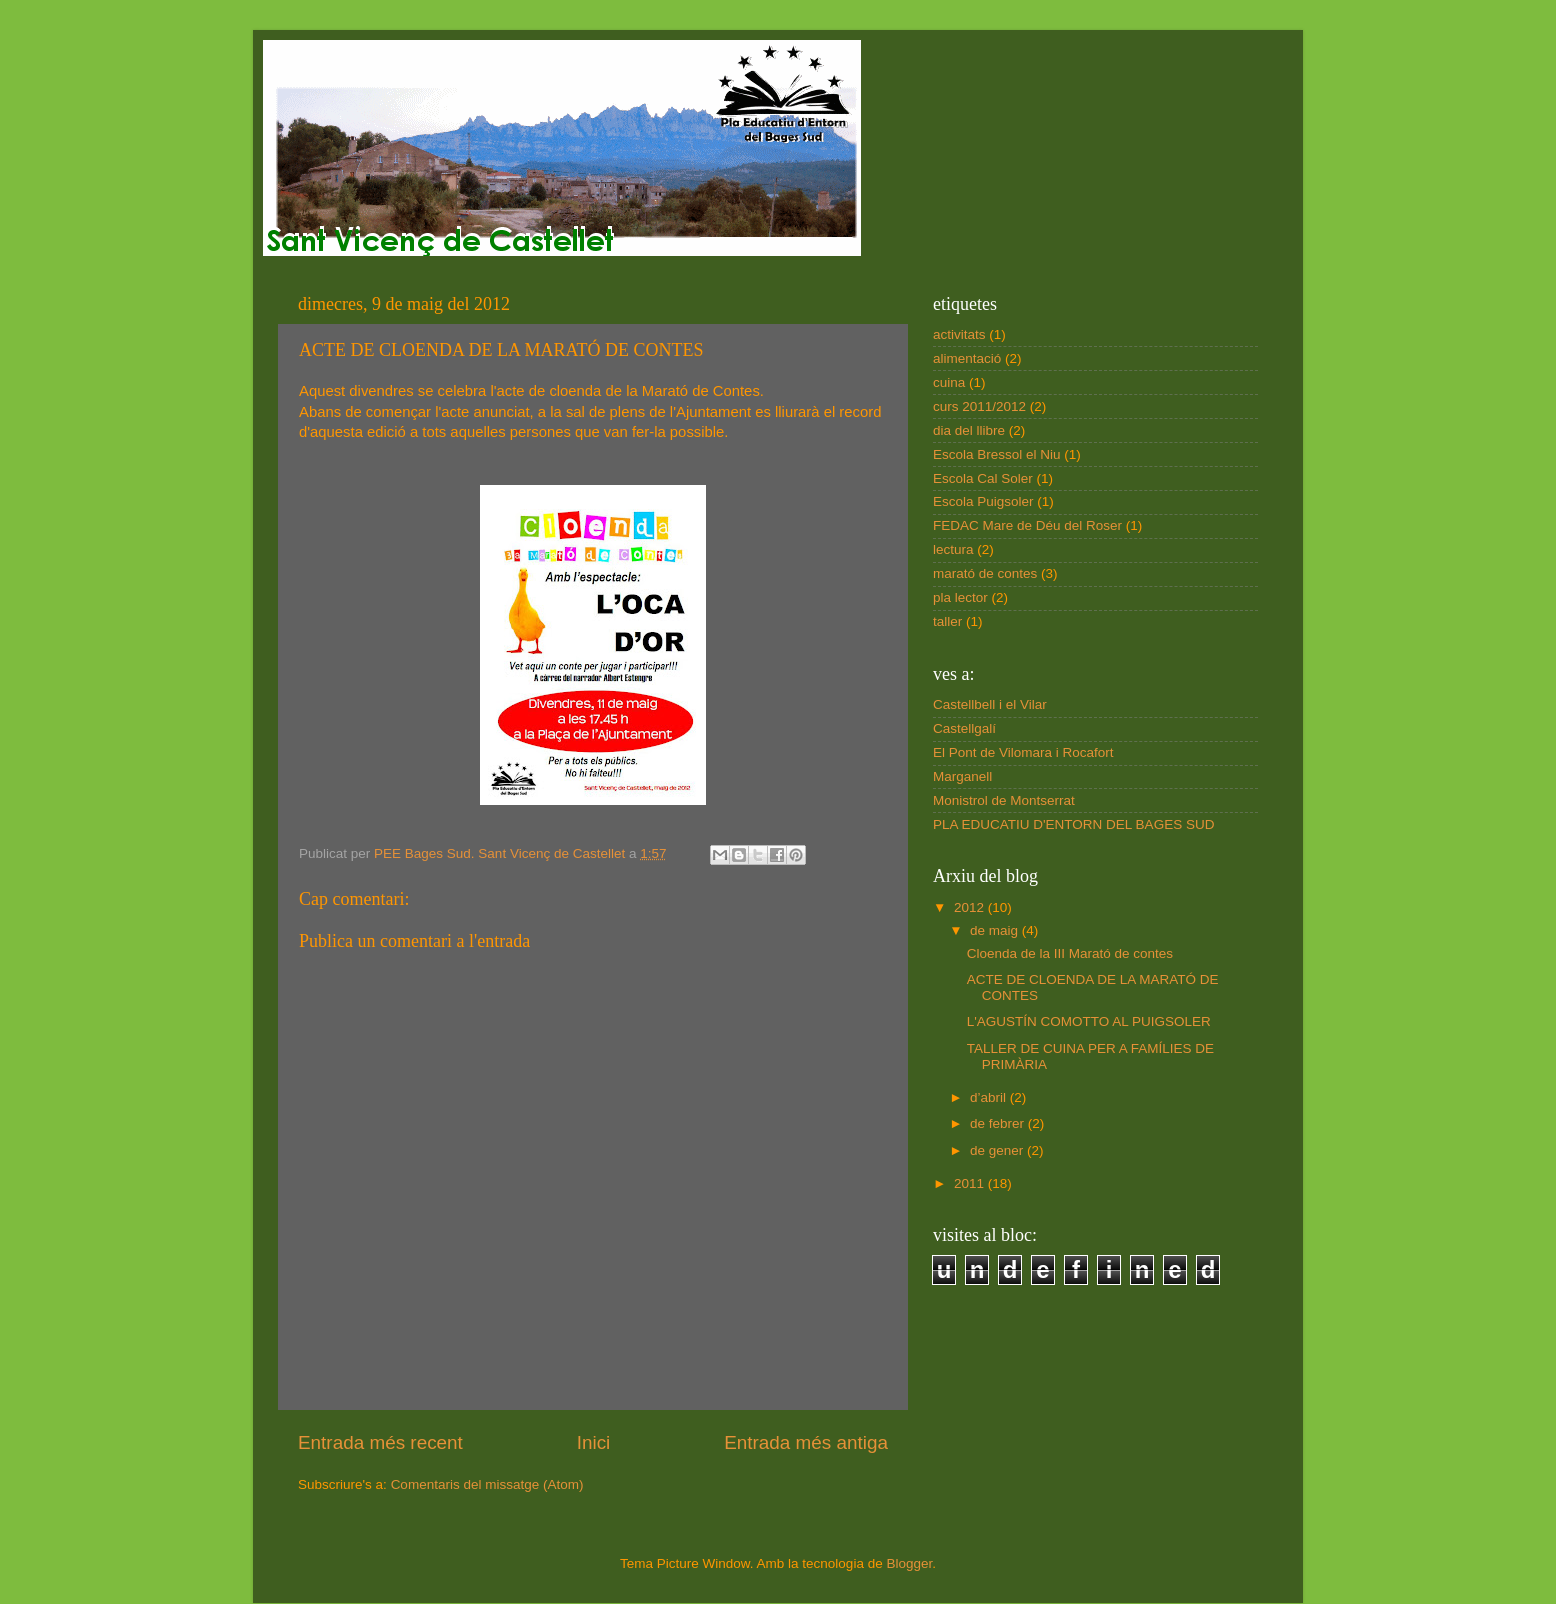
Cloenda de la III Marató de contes (1070, 953)
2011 (971, 1183)
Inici (594, 1442)
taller (947, 621)
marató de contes (985, 573)
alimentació (967, 358)
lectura (953, 549)
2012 (971, 907)
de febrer (999, 1123)
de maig (996, 930)
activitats (959, 334)
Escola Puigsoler (983, 501)
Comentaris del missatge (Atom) (487, 1484)
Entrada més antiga (806, 1442)
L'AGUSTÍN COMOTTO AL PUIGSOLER (1089, 1021)
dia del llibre (969, 430)
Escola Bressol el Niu (997, 454)
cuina (949, 382)
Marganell (962, 776)
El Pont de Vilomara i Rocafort (1023, 752)
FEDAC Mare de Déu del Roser (1027, 525)
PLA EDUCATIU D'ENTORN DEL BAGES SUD (1073, 824)
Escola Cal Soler (983, 478)
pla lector (960, 597)
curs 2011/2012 (979, 406)
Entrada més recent (380, 1442)
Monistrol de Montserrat (1004, 800)
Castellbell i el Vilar (990, 704)
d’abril (990, 1097)
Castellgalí (964, 728)
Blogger (909, 1563)
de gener (998, 1150)
